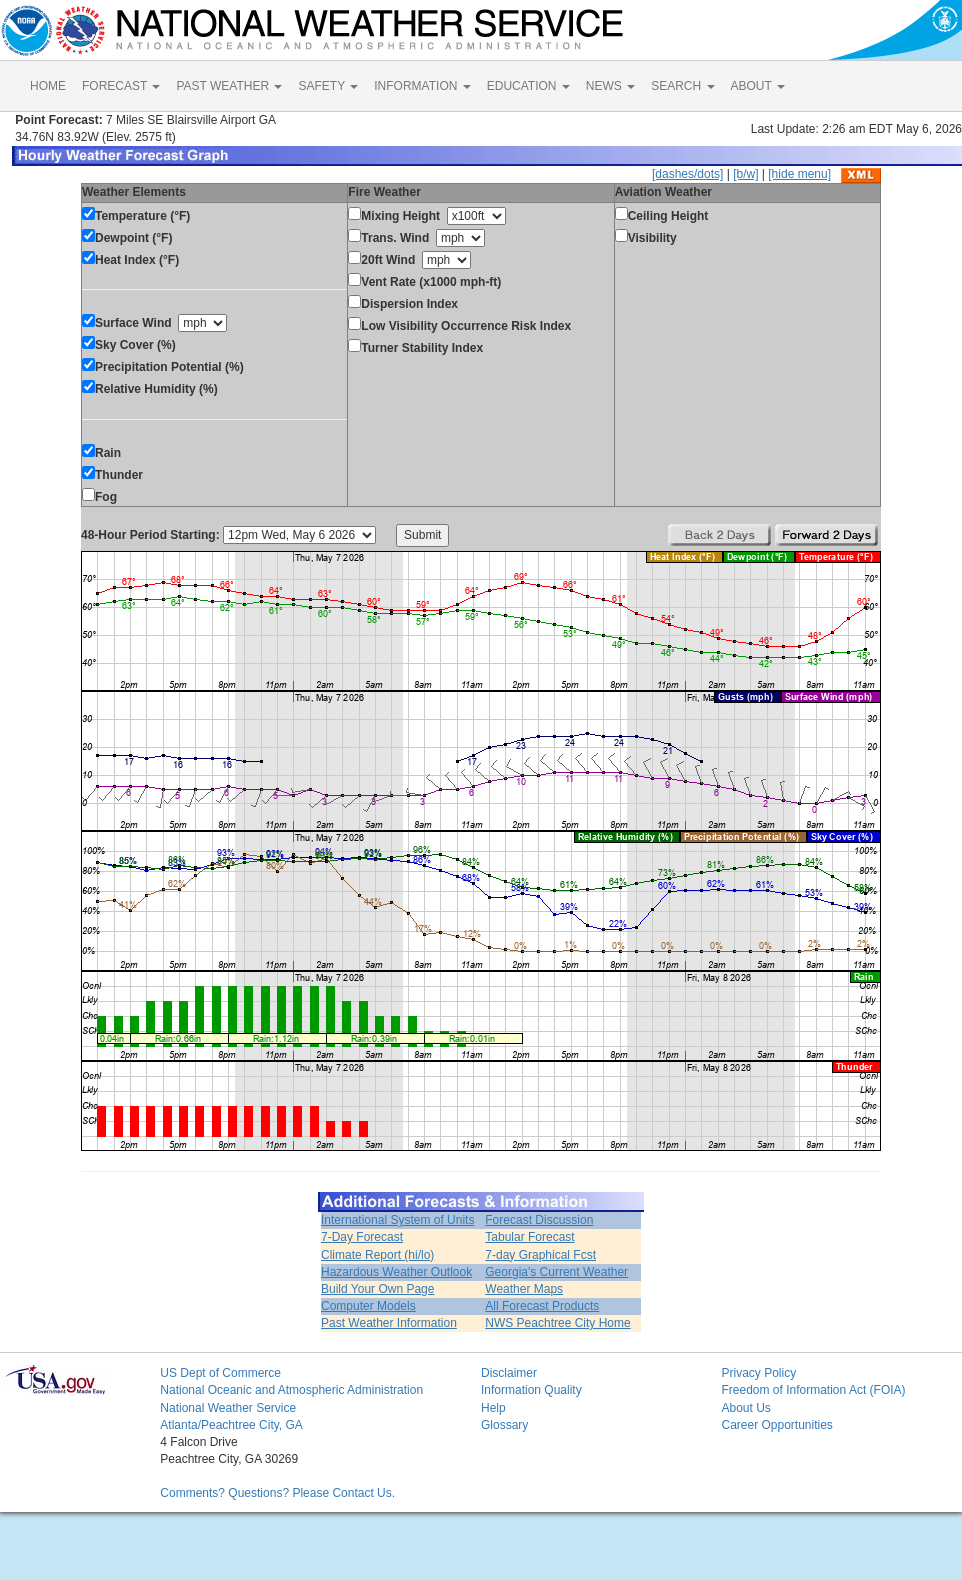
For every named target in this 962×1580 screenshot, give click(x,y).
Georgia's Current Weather (556, 1272)
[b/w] (745, 174)
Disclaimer (509, 1373)
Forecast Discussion (539, 1220)
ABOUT (758, 86)
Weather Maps (524, 1289)
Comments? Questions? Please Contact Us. (277, 1493)
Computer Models (368, 1306)
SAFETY (328, 86)
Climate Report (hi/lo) (377, 1255)
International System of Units (397, 1220)
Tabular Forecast (529, 1237)
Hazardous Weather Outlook (396, 1272)
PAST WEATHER (229, 86)
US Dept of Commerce (220, 1373)
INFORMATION (422, 86)
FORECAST (121, 86)
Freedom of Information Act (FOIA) (813, 1390)
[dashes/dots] (687, 174)
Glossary (504, 1425)
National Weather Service (228, 1408)
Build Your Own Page (377, 1289)
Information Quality (531, 1390)
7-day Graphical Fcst (540, 1255)
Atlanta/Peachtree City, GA (231, 1425)
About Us (745, 1408)
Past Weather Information (389, 1323)
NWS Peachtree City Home (557, 1323)
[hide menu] (799, 174)
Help (493, 1408)
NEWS (610, 86)
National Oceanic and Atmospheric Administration (291, 1390)
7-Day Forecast (362, 1237)
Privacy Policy (758, 1373)
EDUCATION (528, 86)
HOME (48, 86)
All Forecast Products (542, 1306)
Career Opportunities (776, 1425)
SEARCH (682, 86)
